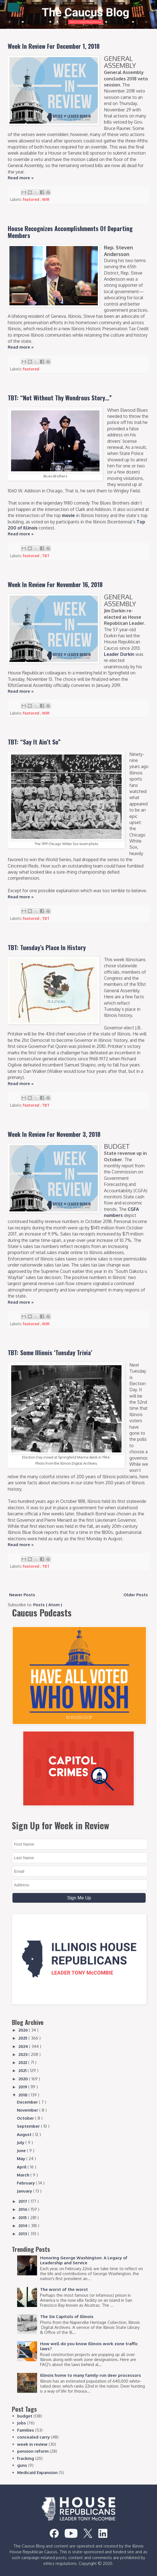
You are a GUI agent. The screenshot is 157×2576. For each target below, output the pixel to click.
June (22, 2150)
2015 (23, 2217)
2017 (23, 2201)
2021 (23, 2070)
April (22, 2167)
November (28, 2110)
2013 (23, 2233)
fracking (25, 2458)
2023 (23, 2054)
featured (31, 199)
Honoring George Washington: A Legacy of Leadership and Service (83, 2260)
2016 (23, 2209)
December (28, 2102)
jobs (21, 2423)
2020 (24, 2078)
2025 (23, 2038)
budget (24, 2416)
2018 (23, 2094)
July (21, 2142)
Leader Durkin (119, 654)
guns (22, 2465)
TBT (45, 555)
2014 (23, 2225)
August (25, 2134)
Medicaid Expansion (37, 2472)
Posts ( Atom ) (47, 1604)
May (21, 2158)
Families (25, 2430)
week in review (32, 2444)
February (26, 2183)
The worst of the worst (64, 2289)
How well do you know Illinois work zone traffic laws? (89, 2346)
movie (68, 515)
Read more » (21, 177)
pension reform (33, 2451)
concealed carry (33, 2437)
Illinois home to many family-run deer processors (90, 2375)
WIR (45, 199)
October (26, 2118)
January (25, 2191)
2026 (24, 2030)
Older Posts (136, 1594)
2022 (23, 2062)
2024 (24, 2046)
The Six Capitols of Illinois (66, 2316)
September (29, 2126)
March (23, 2175)
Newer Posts (22, 1594)
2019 (23, 2086)
